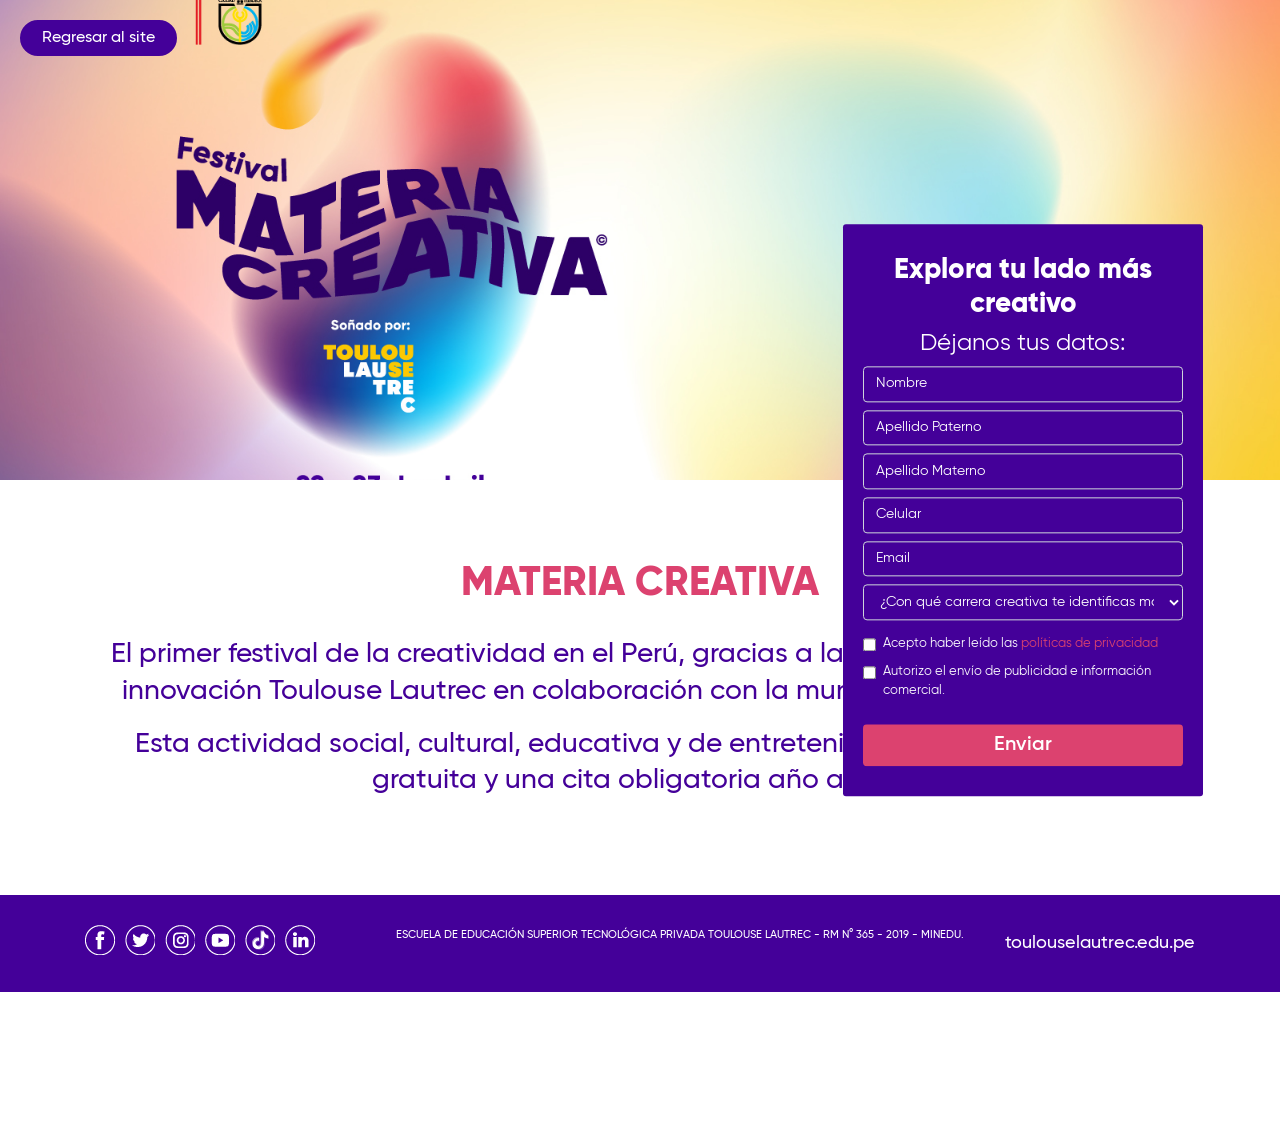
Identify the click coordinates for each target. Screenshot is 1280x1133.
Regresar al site (98, 38)
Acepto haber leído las (1020, 644)
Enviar (1023, 745)
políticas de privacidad (1089, 643)
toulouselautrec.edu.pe (1100, 943)
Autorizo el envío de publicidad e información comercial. (1017, 681)
